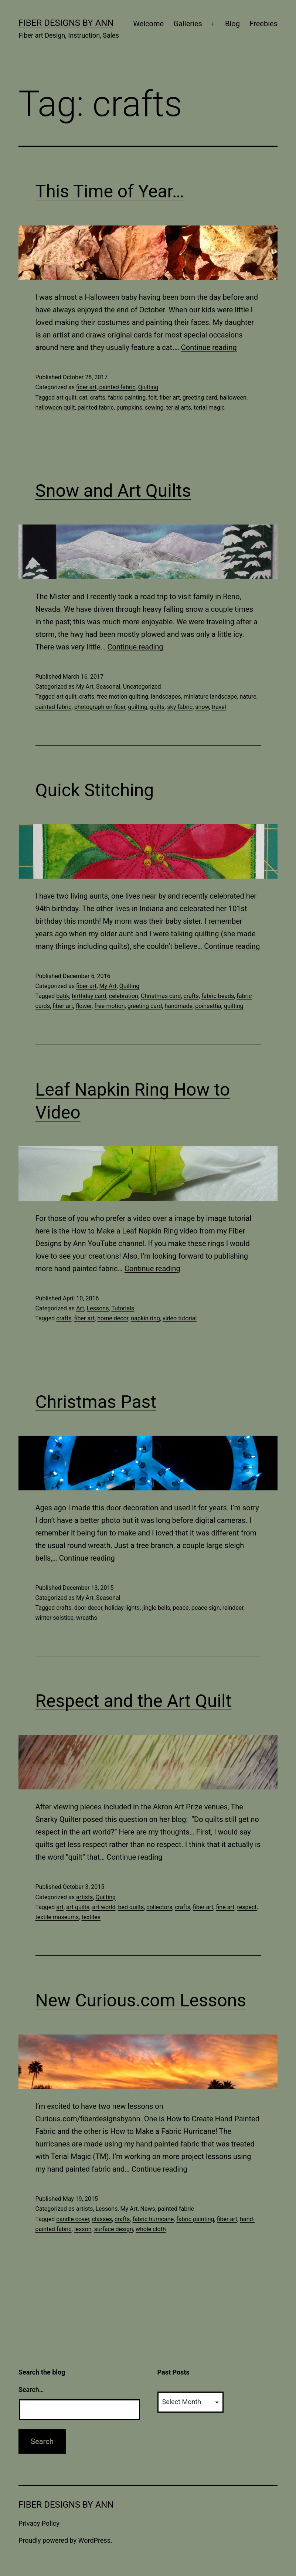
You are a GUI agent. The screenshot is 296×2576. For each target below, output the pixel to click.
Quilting (148, 387)
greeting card (200, 397)
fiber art (86, 387)
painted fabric (117, 387)
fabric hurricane (153, 2219)
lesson (83, 2229)
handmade (178, 1005)
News (147, 2208)
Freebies (263, 23)
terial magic (209, 407)
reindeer (233, 1607)
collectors (159, 1907)
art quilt (66, 397)
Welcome (148, 23)
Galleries (187, 23)
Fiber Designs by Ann (66, 23)
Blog (232, 23)
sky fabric (180, 706)
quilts (157, 706)
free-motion (109, 1005)
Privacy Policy (38, 2523)
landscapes (166, 696)
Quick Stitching (94, 790)
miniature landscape (210, 696)
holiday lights (122, 1607)
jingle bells (156, 1607)
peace (181, 1607)
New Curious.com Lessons (140, 2000)
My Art (84, 686)
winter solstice (54, 1617)
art (60, 1907)
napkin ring (145, 1318)
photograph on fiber (99, 706)
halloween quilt (55, 407)
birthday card (89, 995)
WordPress (94, 2540)
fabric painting (127, 397)
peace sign (205, 1607)
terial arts (178, 407)
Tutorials (122, 1308)
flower (84, 1005)
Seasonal (108, 686)
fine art (225, 1907)
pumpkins (129, 407)
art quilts (77, 1907)
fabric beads (217, 995)
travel (219, 706)
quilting (137, 706)
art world (103, 1907)
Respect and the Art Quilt (133, 1700)
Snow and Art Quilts (113, 490)
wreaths (86, 1617)
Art (80, 1308)
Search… (31, 2389)
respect (247, 1907)
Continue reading (209, 347)
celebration (123, 995)
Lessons (98, 1308)
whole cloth (151, 2229)
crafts (97, 397)
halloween (233, 397)
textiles (90, 1917)
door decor (88, 1607)
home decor (112, 1318)
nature (247, 696)
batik (62, 995)
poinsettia (208, 1005)
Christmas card (161, 995)
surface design (113, 2229)
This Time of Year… (109, 191)
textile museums (57, 1917)
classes (102, 2219)
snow (202, 706)
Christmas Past (96, 1401)
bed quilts (131, 1907)
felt (152, 397)
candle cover (72, 2219)
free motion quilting (122, 696)
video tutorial (180, 1318)
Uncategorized (142, 686)
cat (83, 397)
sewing (154, 407)
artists (84, 1897)
